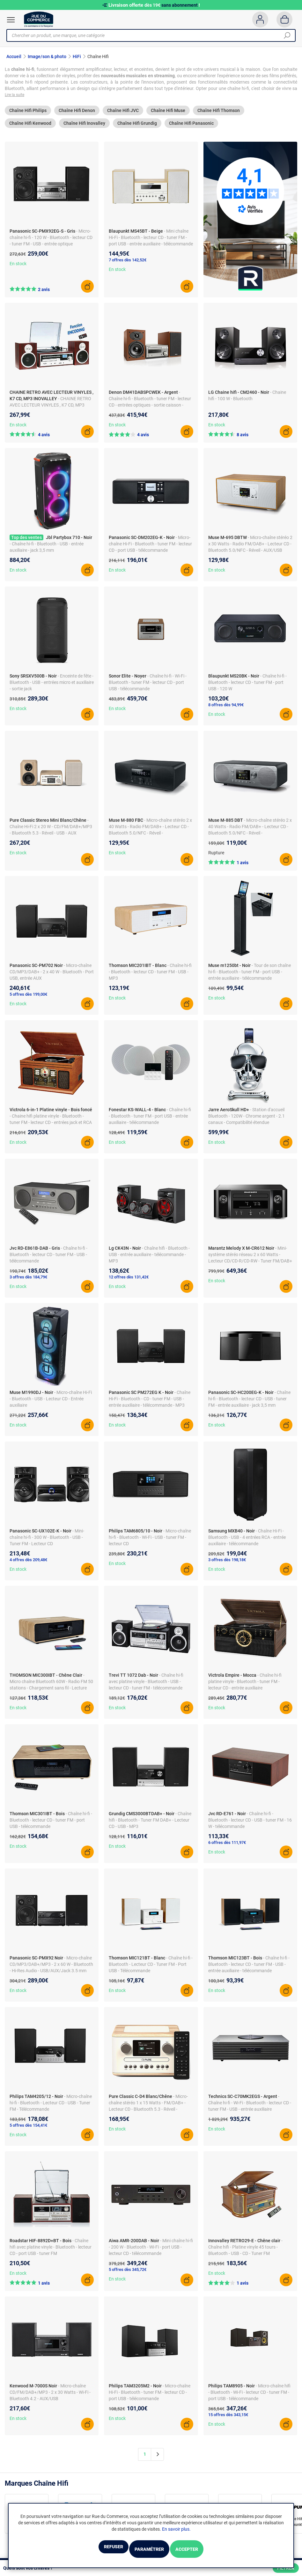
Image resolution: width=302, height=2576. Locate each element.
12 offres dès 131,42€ (129, 1283)
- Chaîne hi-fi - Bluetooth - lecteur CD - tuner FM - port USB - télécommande (51, 1826)
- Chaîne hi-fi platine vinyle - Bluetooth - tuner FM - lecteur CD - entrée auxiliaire (245, 1688)
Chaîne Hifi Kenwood (30, 129)
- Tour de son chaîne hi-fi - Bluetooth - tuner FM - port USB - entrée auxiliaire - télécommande (249, 978)
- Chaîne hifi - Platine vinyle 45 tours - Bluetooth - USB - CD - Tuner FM (245, 2253)
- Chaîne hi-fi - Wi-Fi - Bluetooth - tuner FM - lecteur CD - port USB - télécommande (148, 689)
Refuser (95, 2550)
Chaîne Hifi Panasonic (191, 129)
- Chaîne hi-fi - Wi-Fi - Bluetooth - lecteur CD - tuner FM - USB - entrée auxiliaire (249, 2109)
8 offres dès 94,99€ (226, 711)
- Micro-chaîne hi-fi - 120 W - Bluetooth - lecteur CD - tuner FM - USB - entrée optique (51, 244)
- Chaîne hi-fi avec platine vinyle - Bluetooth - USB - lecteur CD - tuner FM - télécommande (146, 1688)
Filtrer (285, 2568)
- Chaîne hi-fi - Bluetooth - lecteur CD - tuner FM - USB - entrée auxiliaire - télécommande (249, 1971)
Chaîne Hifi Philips (28, 117)
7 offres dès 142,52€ (127, 266)
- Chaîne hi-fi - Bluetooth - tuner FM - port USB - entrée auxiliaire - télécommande (150, 1122)
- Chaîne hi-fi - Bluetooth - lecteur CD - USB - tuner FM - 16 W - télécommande (250, 1826)
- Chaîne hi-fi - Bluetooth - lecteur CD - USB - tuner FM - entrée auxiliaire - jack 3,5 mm (249, 1405)
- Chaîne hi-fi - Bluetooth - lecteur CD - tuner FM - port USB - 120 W (247, 689)
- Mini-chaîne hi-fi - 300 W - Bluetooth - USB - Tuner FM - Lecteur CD (47, 1544)
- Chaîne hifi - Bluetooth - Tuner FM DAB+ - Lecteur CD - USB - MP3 (150, 1826)
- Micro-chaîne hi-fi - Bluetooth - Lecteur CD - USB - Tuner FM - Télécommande (51, 2109)
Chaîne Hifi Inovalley (84, 129)
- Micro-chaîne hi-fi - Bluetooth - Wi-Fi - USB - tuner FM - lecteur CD (150, 1544)
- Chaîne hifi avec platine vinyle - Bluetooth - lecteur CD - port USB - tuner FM (51, 2253)
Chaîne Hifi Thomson (218, 117)
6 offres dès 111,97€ (227, 1848)
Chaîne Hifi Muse (168, 117)
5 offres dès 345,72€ (127, 2275)
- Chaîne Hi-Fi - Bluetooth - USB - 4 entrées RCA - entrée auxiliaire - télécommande (247, 1544)
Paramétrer (149, 2550)
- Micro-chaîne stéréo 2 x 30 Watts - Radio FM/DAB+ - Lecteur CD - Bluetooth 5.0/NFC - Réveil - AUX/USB (250, 550)
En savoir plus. (176, 2530)
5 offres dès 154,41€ (28, 2131)
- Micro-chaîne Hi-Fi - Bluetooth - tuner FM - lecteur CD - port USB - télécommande (150, 550)
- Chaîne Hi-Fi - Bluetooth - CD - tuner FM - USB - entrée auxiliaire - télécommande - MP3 (149, 1405)
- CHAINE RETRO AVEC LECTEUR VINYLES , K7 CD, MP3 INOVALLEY (50, 411)
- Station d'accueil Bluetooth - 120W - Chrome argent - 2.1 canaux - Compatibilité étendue (246, 1122)
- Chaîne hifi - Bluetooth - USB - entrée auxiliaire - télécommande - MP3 (149, 1261)
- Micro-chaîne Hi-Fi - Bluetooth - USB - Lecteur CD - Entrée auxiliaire (51, 1405)
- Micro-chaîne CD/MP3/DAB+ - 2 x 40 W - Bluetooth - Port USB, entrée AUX (52, 978)
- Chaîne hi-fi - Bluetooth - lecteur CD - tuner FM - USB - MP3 (150, 978)
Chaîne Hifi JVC (123, 117)
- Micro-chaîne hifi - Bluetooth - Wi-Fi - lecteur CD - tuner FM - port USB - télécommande (249, 2399)
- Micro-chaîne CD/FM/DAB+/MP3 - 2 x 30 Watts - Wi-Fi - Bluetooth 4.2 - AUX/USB (50, 2399)
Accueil (13, 56)
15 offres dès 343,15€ (228, 2421)
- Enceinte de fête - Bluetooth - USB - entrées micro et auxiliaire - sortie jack (52, 689)
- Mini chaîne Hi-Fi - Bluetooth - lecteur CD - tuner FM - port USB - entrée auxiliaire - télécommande (151, 244)
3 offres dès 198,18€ (227, 1566)
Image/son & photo (47, 56)
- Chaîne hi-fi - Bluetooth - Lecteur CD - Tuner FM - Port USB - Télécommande (151, 1971)
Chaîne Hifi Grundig (137, 129)
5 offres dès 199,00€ (28, 1000)
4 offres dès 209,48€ (28, 1566)
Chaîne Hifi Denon (77, 117)
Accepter (205, 2550)
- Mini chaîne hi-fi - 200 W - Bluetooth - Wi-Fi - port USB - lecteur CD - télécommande (151, 2253)
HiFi (77, 56)
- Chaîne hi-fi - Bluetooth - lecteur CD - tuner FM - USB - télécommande (48, 1261)
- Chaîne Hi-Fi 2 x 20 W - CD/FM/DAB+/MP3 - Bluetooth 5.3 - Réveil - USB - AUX (51, 833)
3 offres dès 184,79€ (28, 1283)
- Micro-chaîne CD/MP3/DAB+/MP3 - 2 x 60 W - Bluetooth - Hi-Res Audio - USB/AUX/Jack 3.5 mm (51, 1971)
